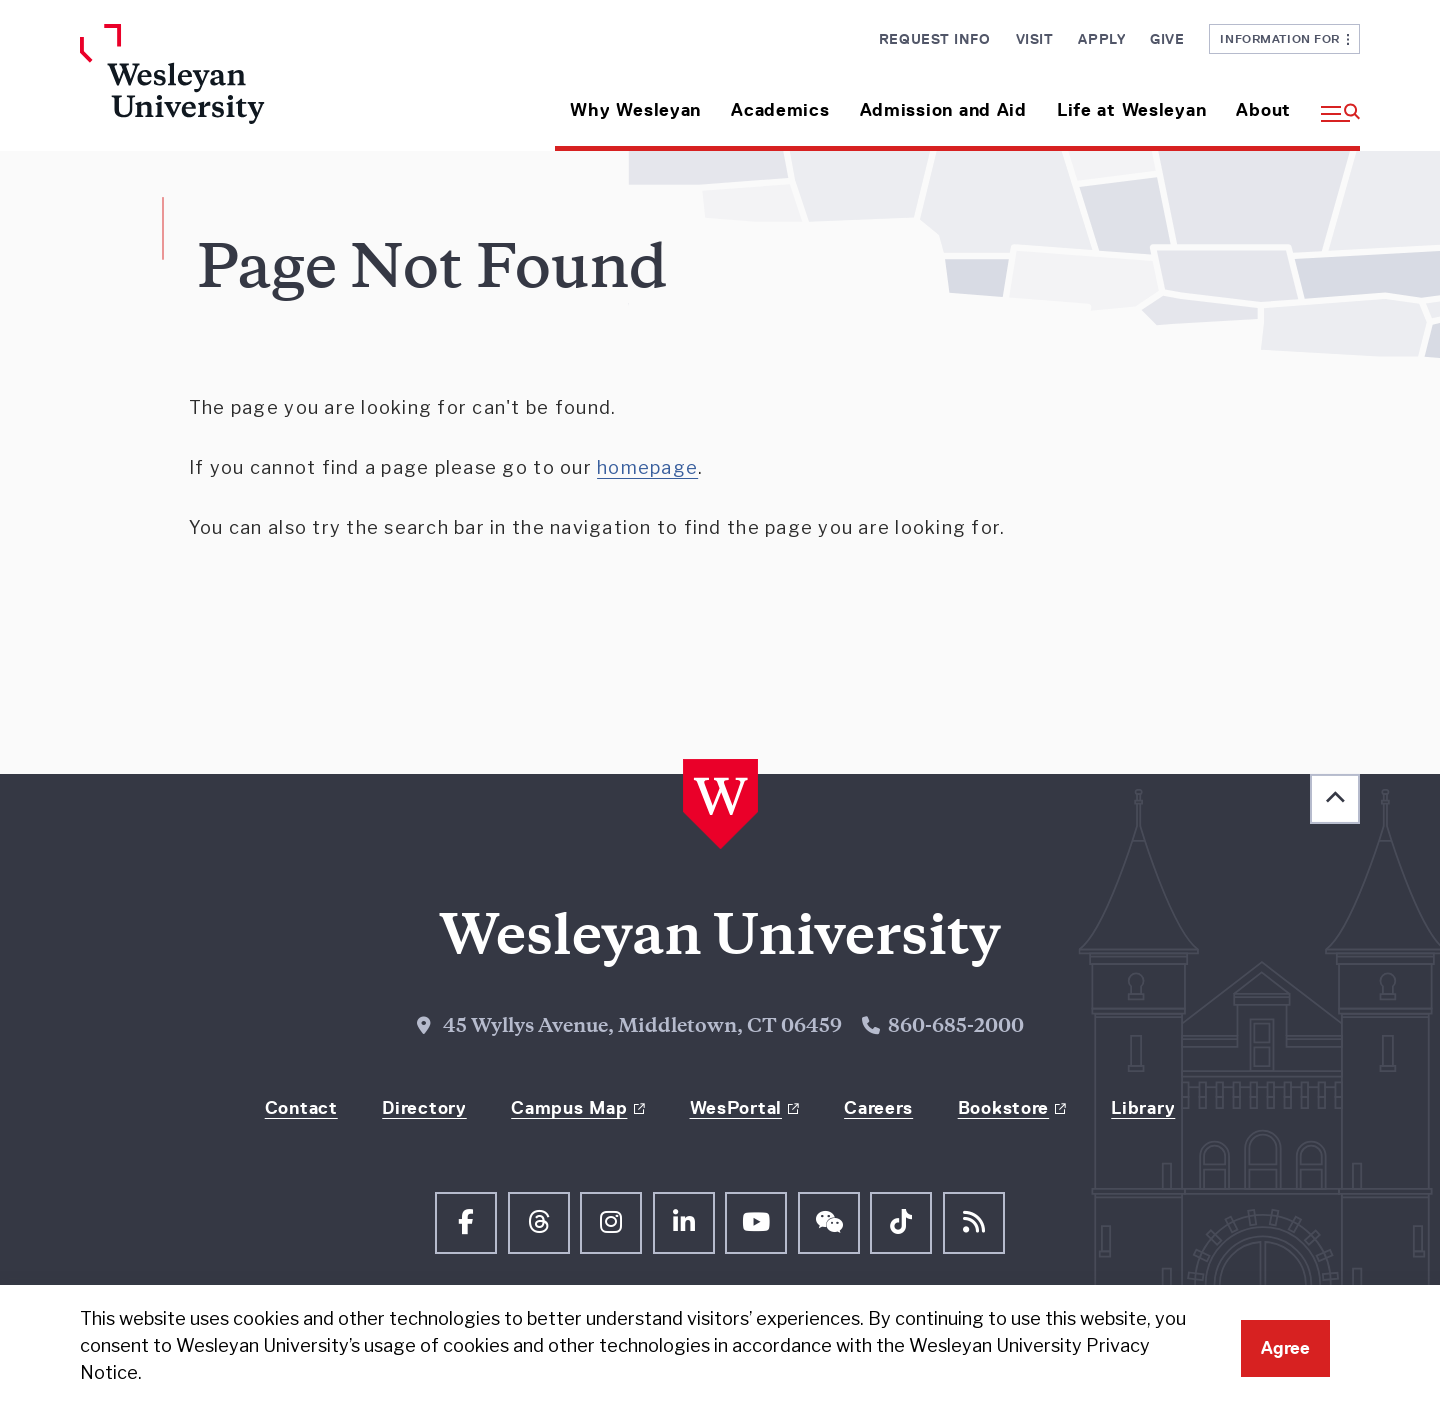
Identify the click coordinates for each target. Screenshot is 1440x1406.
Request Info (935, 39)
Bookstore (1003, 1108)
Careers (878, 1108)
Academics (780, 110)
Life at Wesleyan (1132, 110)
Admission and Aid (943, 110)
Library (1143, 1108)
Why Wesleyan (635, 110)
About (1263, 110)
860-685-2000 (956, 1027)
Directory (424, 1108)
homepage (647, 467)
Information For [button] (1284, 38)
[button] (1333, 102)
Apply (1101, 39)
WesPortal (736, 1108)
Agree (1285, 1348)
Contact (301, 1108)
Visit (1035, 39)
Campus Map (569, 1108)
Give (1167, 39)
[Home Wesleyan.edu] (230, 87)
